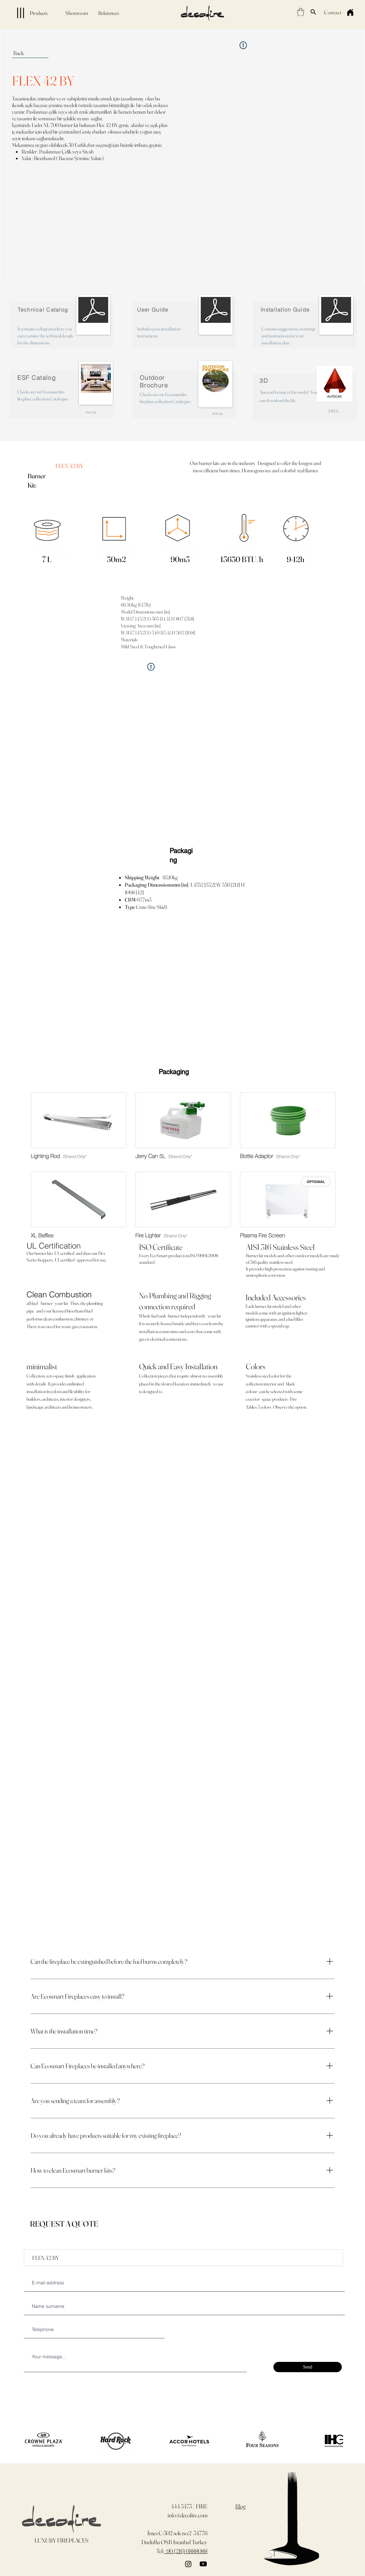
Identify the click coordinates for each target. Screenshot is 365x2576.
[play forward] (335, 2441)
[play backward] (26, 2441)
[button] (300, 12)
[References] (108, 13)
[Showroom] (76, 13)
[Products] (26, 13)
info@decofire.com (187, 2515)
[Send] (307, 2367)
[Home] (350, 12)
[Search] (313, 12)
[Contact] (333, 12)
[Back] (30, 53)
